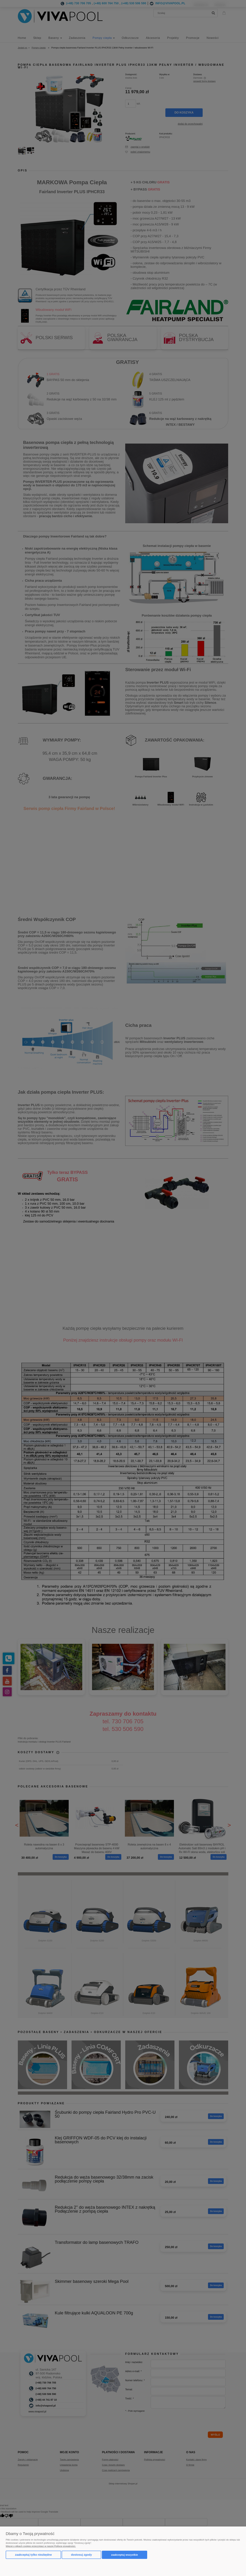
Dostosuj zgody (81, 2554)
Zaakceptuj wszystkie (124, 2554)
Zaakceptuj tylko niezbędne (33, 2554)
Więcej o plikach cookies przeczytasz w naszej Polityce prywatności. (41, 2546)
